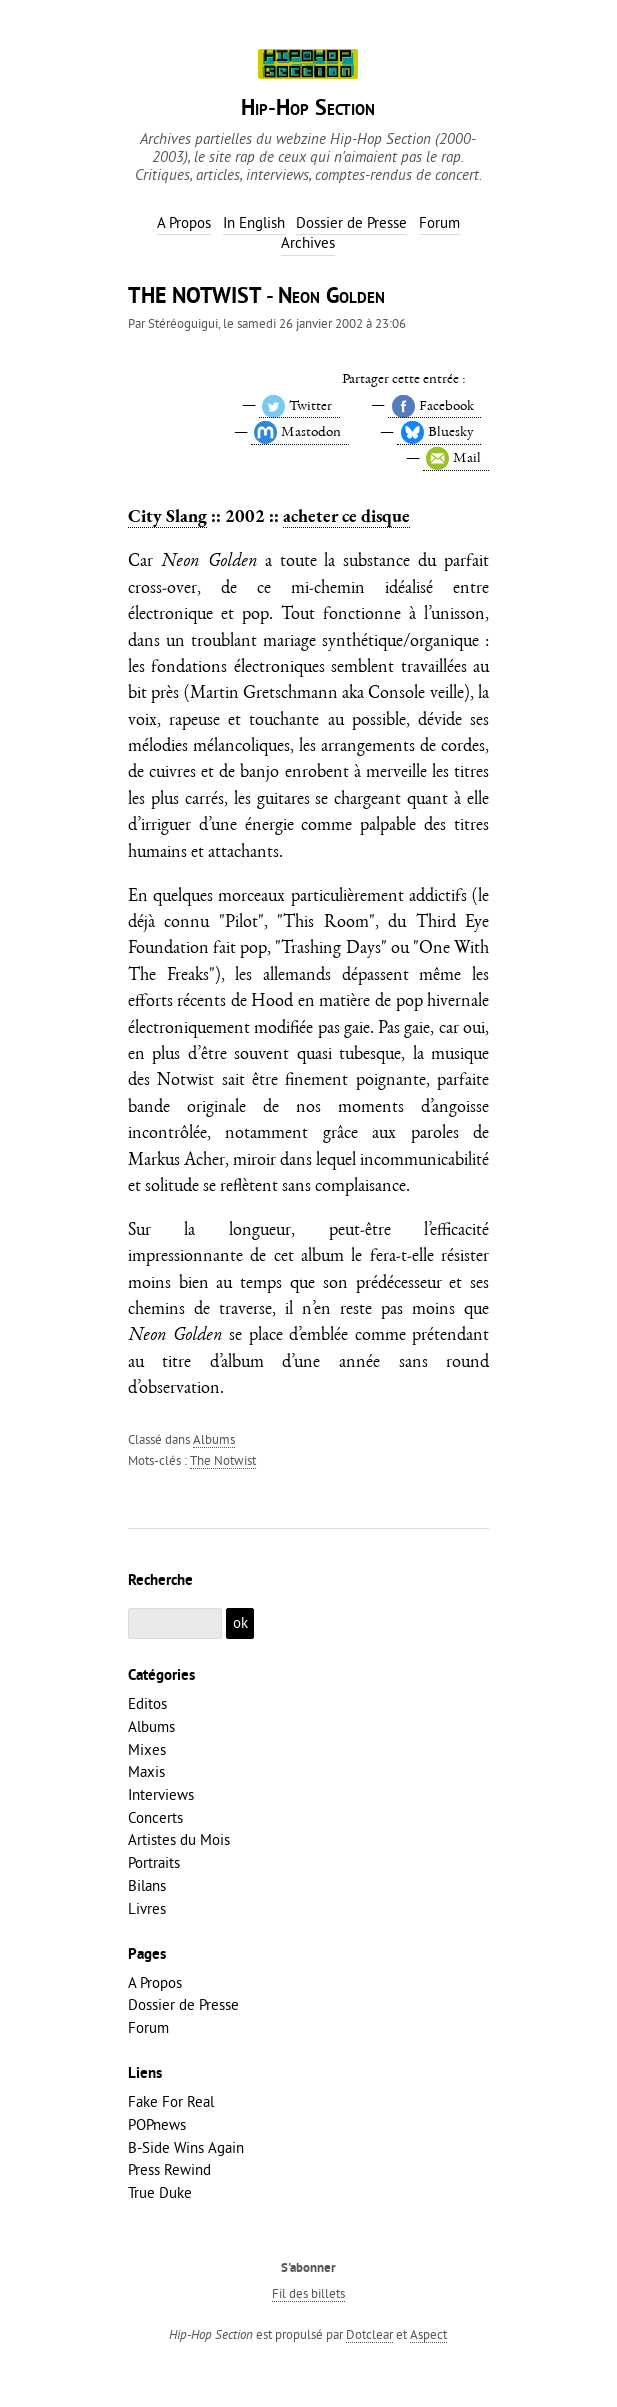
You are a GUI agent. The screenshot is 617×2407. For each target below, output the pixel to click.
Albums (214, 1439)
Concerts (155, 1817)
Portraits (154, 1862)
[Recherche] (175, 1623)
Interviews (161, 1794)
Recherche (160, 1581)
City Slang (167, 515)
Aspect (428, 2334)
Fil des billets (308, 2293)
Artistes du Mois (179, 1839)
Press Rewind (169, 2169)
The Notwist (223, 1460)
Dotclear (369, 2334)
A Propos (155, 1982)
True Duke (160, 2192)
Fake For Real (171, 2101)
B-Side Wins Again (186, 2147)
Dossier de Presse (183, 2004)
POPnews (157, 2124)
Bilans (147, 1885)
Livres (147, 1908)
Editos (147, 1703)
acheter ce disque (346, 515)
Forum (148, 2027)
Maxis (146, 1771)
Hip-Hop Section (308, 109)
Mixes (147, 1749)
